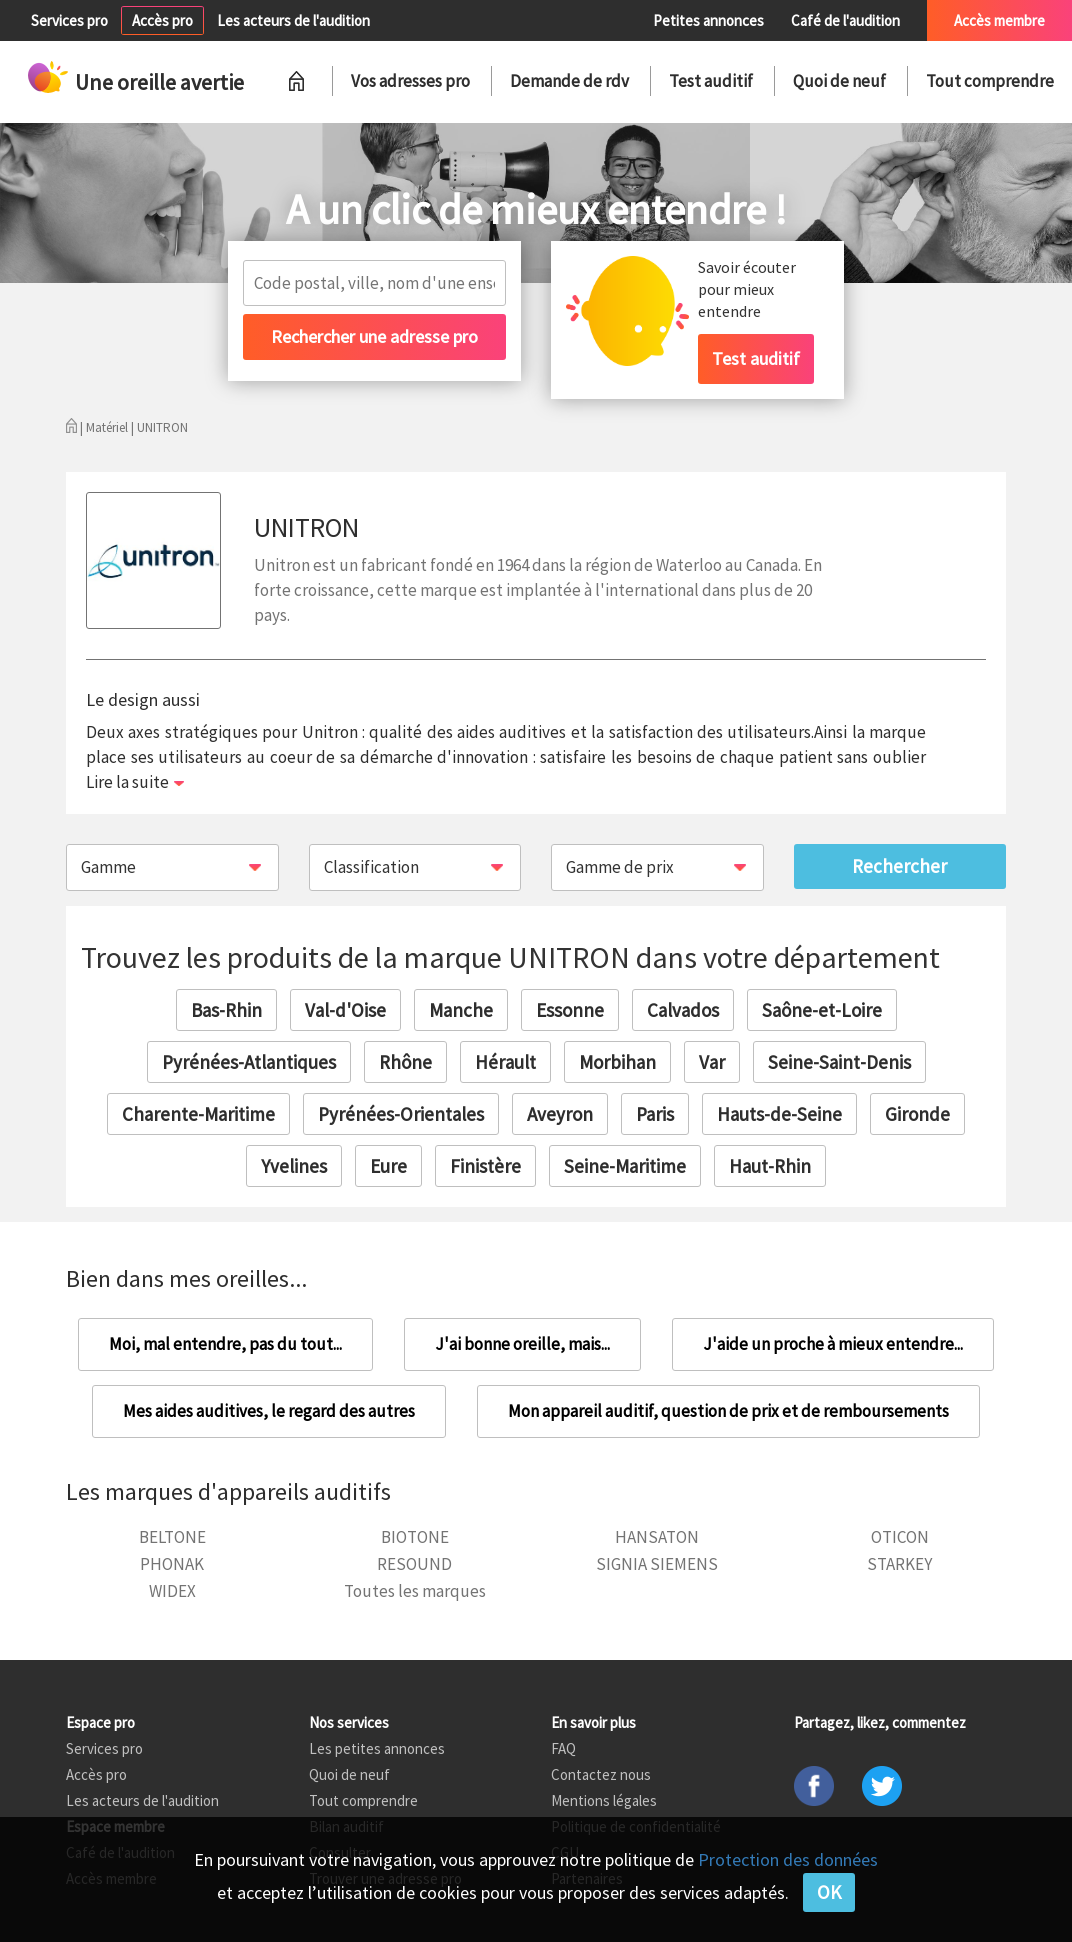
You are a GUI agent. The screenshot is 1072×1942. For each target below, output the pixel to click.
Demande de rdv (569, 81)
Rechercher (899, 866)
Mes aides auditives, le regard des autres (269, 1411)
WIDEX (172, 1591)
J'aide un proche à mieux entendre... (833, 1344)
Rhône (405, 1062)
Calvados (683, 1010)
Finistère (485, 1166)
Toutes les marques (415, 1591)
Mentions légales (604, 1800)
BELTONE (172, 1537)
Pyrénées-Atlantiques (249, 1062)
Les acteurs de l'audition (293, 20)
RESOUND (414, 1564)
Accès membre (999, 20)
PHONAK (172, 1564)
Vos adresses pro (410, 81)
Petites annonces (708, 20)
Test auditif (711, 81)
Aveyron (560, 1114)
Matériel (107, 427)
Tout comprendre (990, 81)
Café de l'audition (845, 20)
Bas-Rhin (226, 1010)
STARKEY (899, 1564)
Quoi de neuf (839, 81)
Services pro (69, 20)
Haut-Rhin (770, 1166)
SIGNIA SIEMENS (657, 1564)
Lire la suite (127, 782)
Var (712, 1062)
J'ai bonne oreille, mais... (522, 1344)
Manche (461, 1010)
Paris (655, 1114)
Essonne (570, 1010)
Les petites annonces (377, 1748)
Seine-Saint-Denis (839, 1062)
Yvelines (294, 1166)
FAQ (563, 1748)
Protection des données (788, 1859)
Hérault (505, 1062)
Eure (388, 1166)
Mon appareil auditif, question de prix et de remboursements (728, 1411)
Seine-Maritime (625, 1166)
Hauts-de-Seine (779, 1114)
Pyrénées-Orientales (401, 1114)
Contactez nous (601, 1774)
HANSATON (657, 1537)
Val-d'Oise (345, 1010)
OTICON (900, 1537)
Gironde (917, 1114)
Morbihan (617, 1062)
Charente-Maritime (198, 1114)
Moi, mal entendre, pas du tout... (225, 1344)
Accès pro (162, 20)
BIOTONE (415, 1537)
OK (829, 1892)
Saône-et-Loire (822, 1010)
